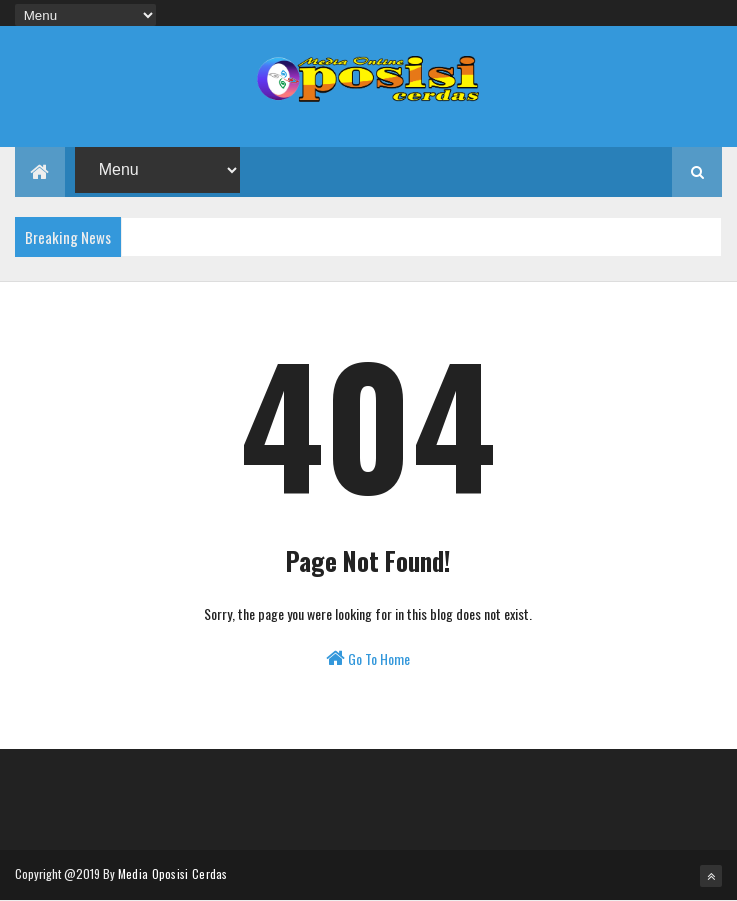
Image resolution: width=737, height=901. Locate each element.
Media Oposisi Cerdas (173, 873)
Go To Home (368, 658)
